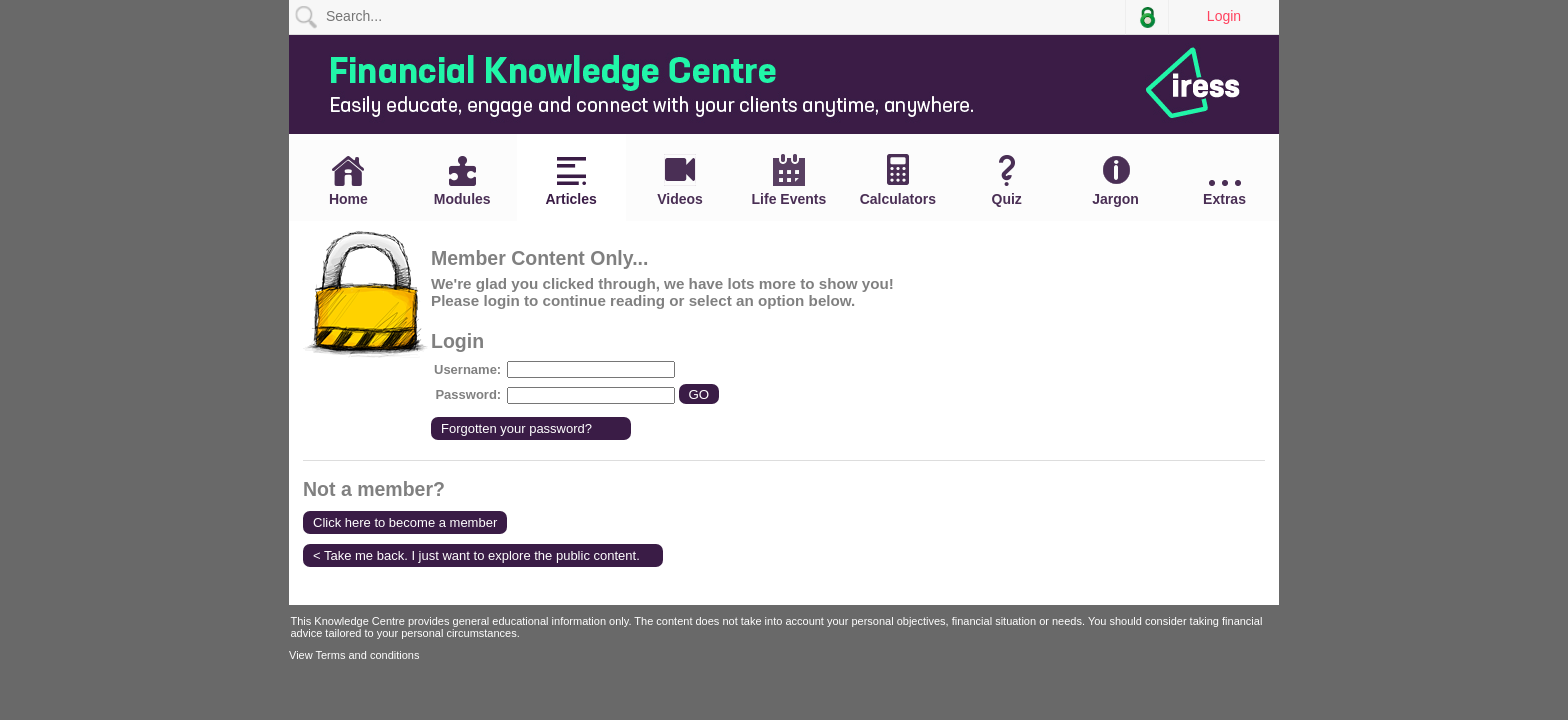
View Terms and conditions (354, 655)
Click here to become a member (405, 522)
